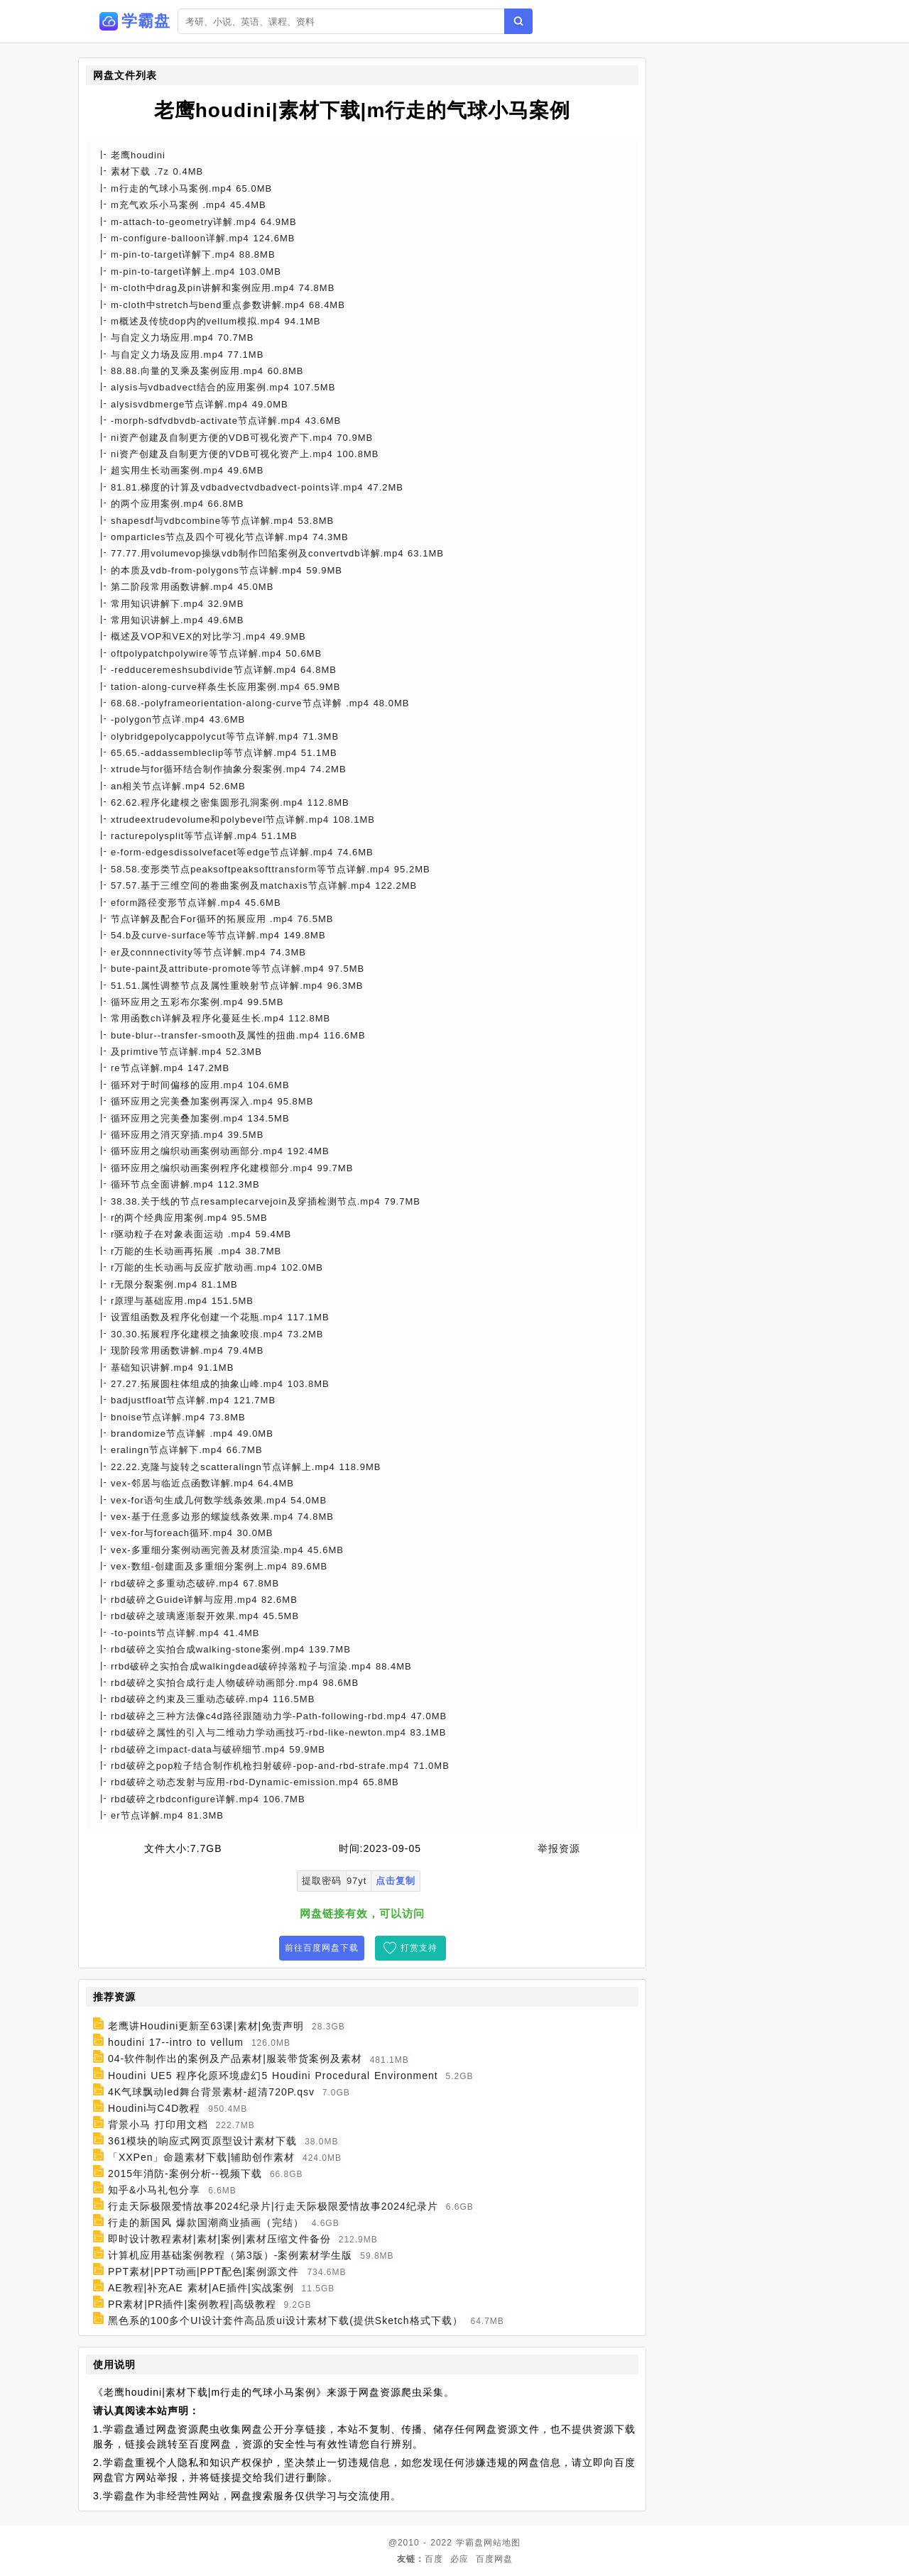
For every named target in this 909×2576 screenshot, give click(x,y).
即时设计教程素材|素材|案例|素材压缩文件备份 (219, 2239)
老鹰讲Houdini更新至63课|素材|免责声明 (206, 2026)
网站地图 (502, 2543)
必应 (459, 2559)
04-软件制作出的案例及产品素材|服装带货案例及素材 (235, 2059)
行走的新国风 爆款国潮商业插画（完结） (206, 2222)
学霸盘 (470, 2543)
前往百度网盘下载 (322, 1948)
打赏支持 (419, 1948)
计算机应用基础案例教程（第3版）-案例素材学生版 (230, 2255)
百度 (434, 2559)
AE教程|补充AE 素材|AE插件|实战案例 (201, 2287)
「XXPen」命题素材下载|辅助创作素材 (201, 2157)
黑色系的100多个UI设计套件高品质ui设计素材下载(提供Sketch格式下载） (285, 2320)
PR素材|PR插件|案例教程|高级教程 (192, 2304)
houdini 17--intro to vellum (176, 2042)
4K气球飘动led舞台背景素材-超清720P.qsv (211, 2092)
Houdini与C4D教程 (154, 2108)
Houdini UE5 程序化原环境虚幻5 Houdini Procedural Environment (273, 2075)
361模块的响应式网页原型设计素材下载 (202, 2141)
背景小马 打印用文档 (158, 2124)
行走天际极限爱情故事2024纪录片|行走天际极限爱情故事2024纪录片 (273, 2206)
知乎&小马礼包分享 (154, 2190)
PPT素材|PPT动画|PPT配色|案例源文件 (204, 2271)
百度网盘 (494, 2559)
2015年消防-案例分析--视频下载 (185, 2173)
